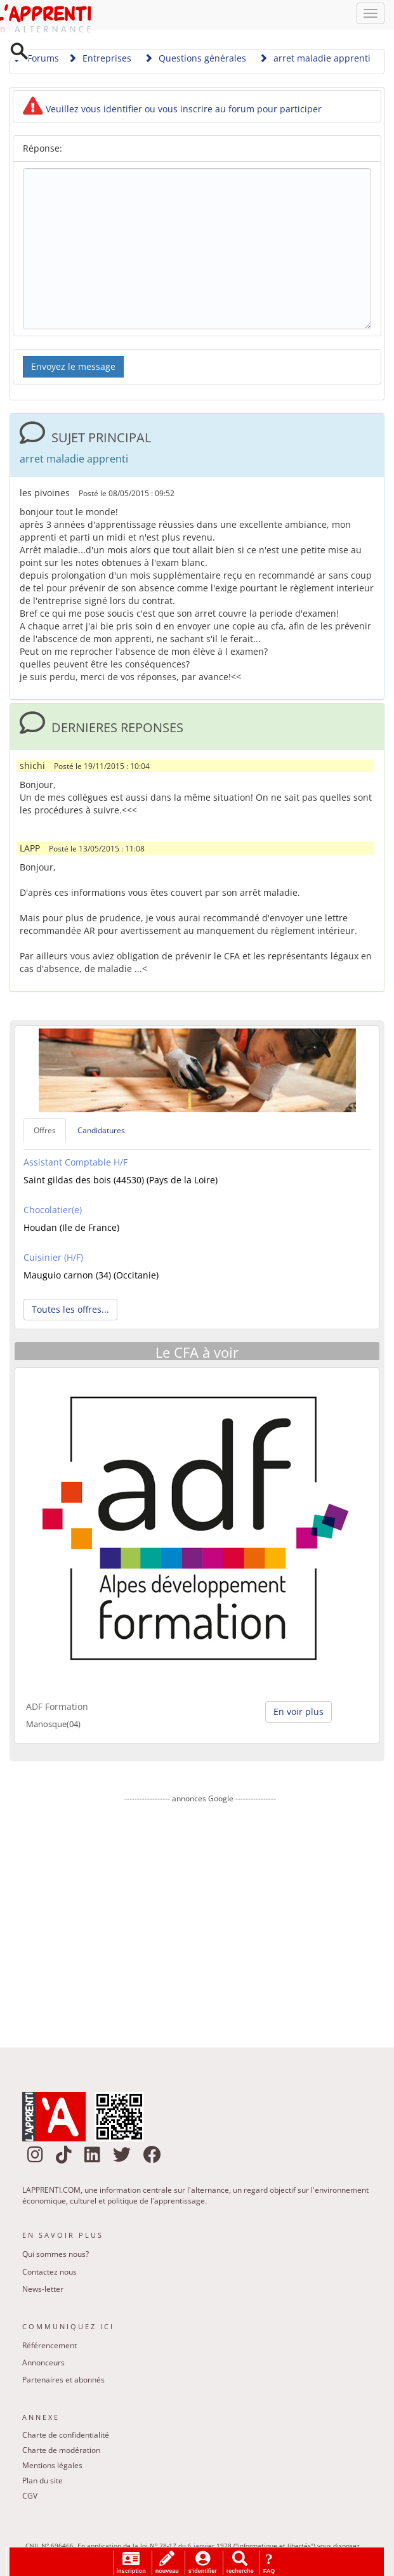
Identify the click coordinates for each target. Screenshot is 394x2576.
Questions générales (195, 60)
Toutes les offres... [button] (70, 1311)
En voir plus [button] (298, 1713)
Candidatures (101, 1132)
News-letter (42, 2290)
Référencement (49, 2347)
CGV (29, 2498)
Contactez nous (49, 2273)
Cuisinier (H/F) (53, 1259)
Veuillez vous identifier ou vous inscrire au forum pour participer (172, 111)
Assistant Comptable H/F (75, 1164)
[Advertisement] (200, 1918)
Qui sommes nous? (55, 2256)
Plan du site (42, 2483)
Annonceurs (43, 2364)
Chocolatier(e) (52, 1212)
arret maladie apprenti (315, 60)
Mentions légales (52, 2467)
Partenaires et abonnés (63, 2381)
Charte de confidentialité (65, 2437)
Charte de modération (61, 2452)
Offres (45, 1132)
